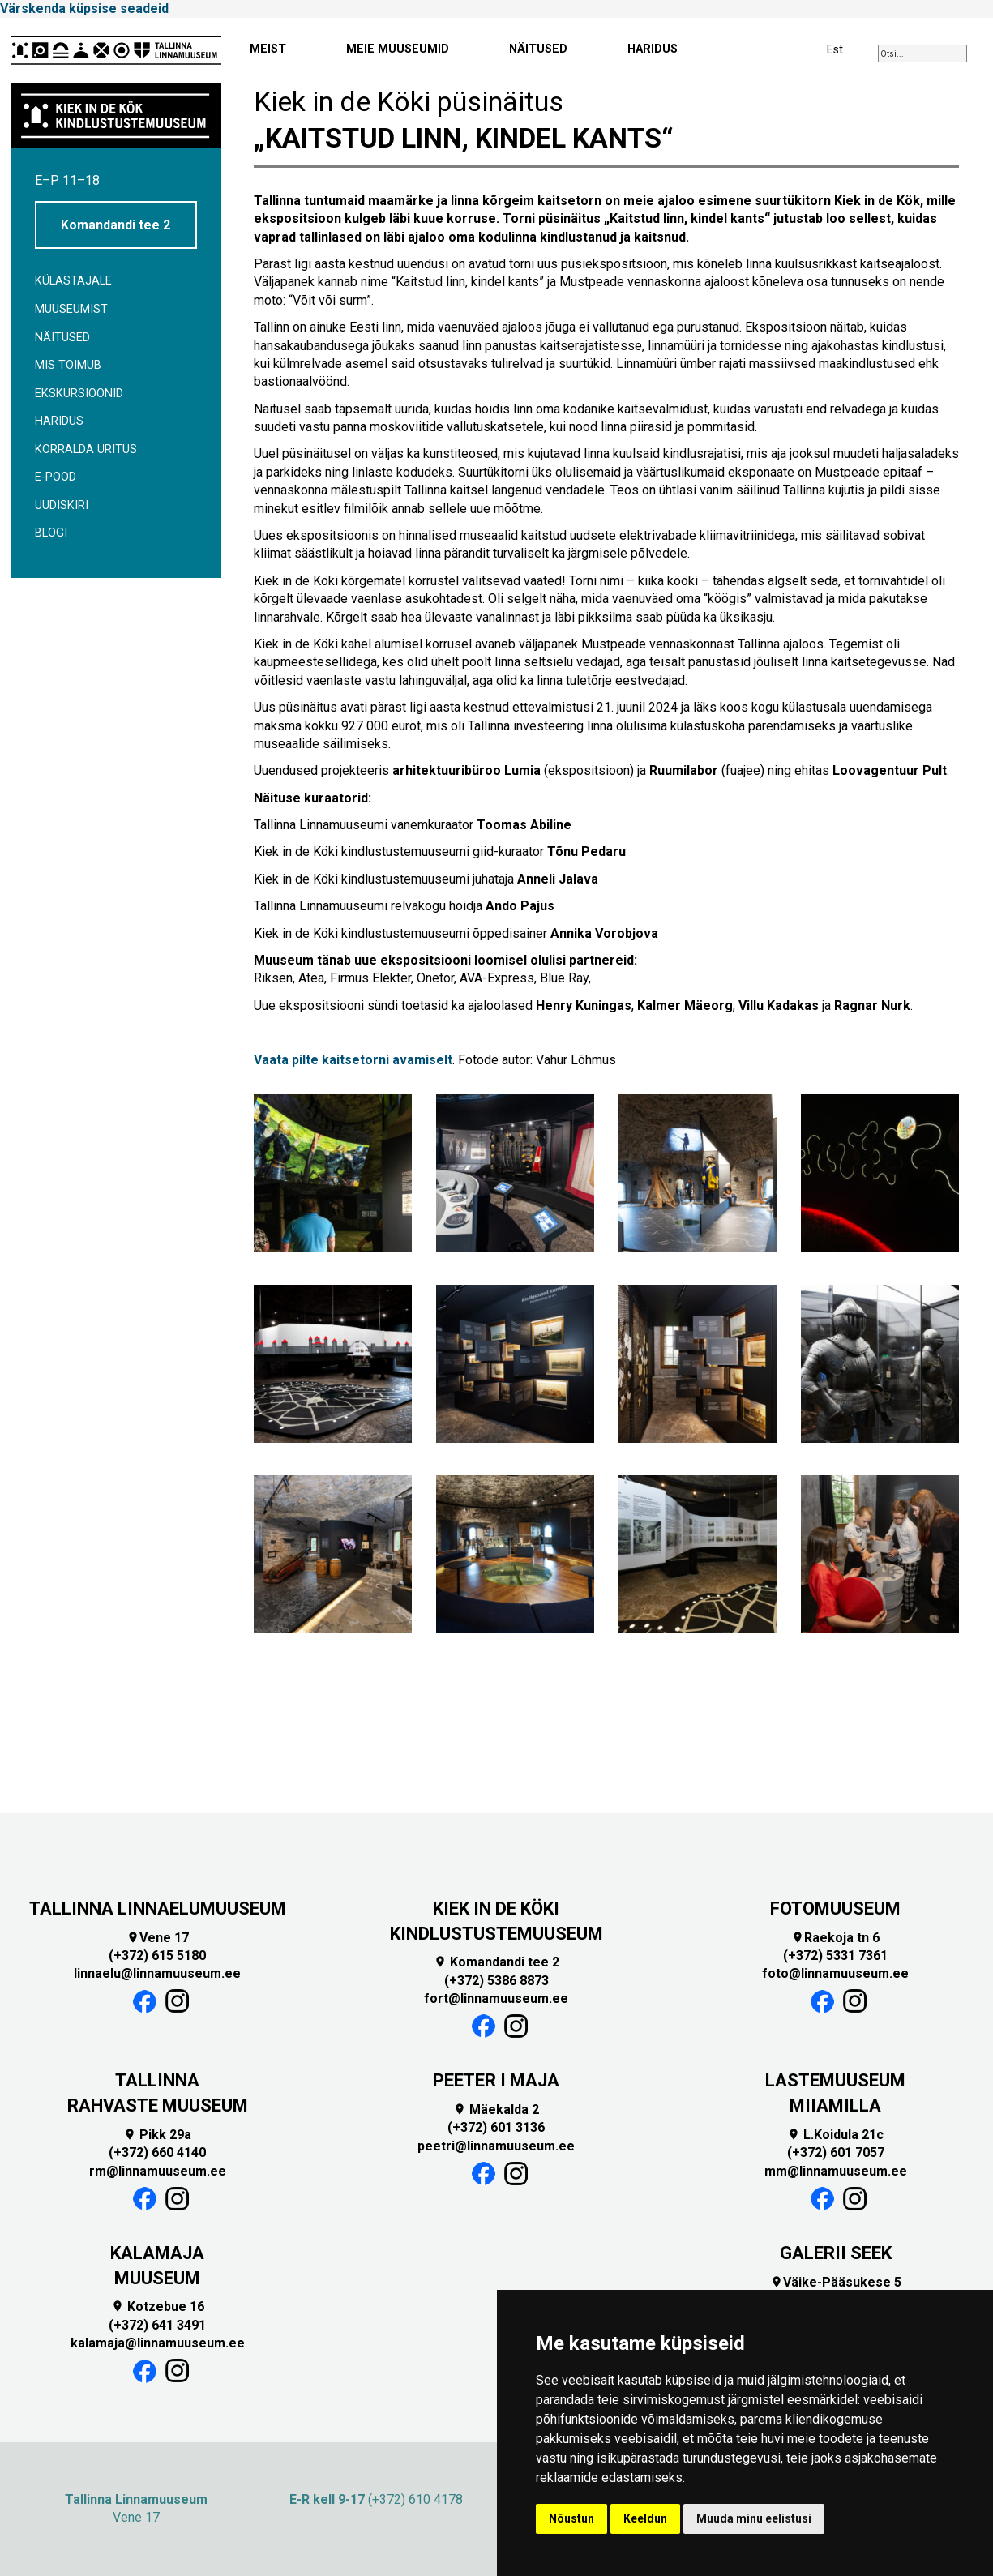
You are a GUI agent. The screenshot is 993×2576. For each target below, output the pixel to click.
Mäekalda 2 (496, 2109)
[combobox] (922, 53)
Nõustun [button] (571, 2518)
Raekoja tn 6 (835, 1937)
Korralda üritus (86, 449)
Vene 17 (157, 1937)
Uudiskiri (61, 505)
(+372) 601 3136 (496, 2127)
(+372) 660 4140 (157, 2152)
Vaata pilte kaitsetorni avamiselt (353, 1060)
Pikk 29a (157, 2134)
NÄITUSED (538, 49)
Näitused (62, 337)
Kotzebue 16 (157, 2306)
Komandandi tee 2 (115, 225)
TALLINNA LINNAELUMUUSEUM (157, 1908)
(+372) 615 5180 (157, 1955)
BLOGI (51, 533)
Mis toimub (68, 365)
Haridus (59, 421)
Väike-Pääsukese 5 (835, 2282)
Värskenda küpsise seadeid (84, 8)
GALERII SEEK (836, 2253)
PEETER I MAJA (496, 2080)
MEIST (268, 49)
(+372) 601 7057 (835, 2152)
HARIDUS (652, 49)
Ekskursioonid (79, 393)
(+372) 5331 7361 (835, 1955)
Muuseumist (71, 309)
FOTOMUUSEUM (835, 1908)
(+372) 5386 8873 (496, 1980)
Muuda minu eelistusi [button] (753, 2518)
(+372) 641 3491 (157, 2325)
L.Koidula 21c (835, 2134)
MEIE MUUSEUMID (397, 49)
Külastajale (73, 281)
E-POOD (55, 477)
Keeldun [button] (645, 2518)
